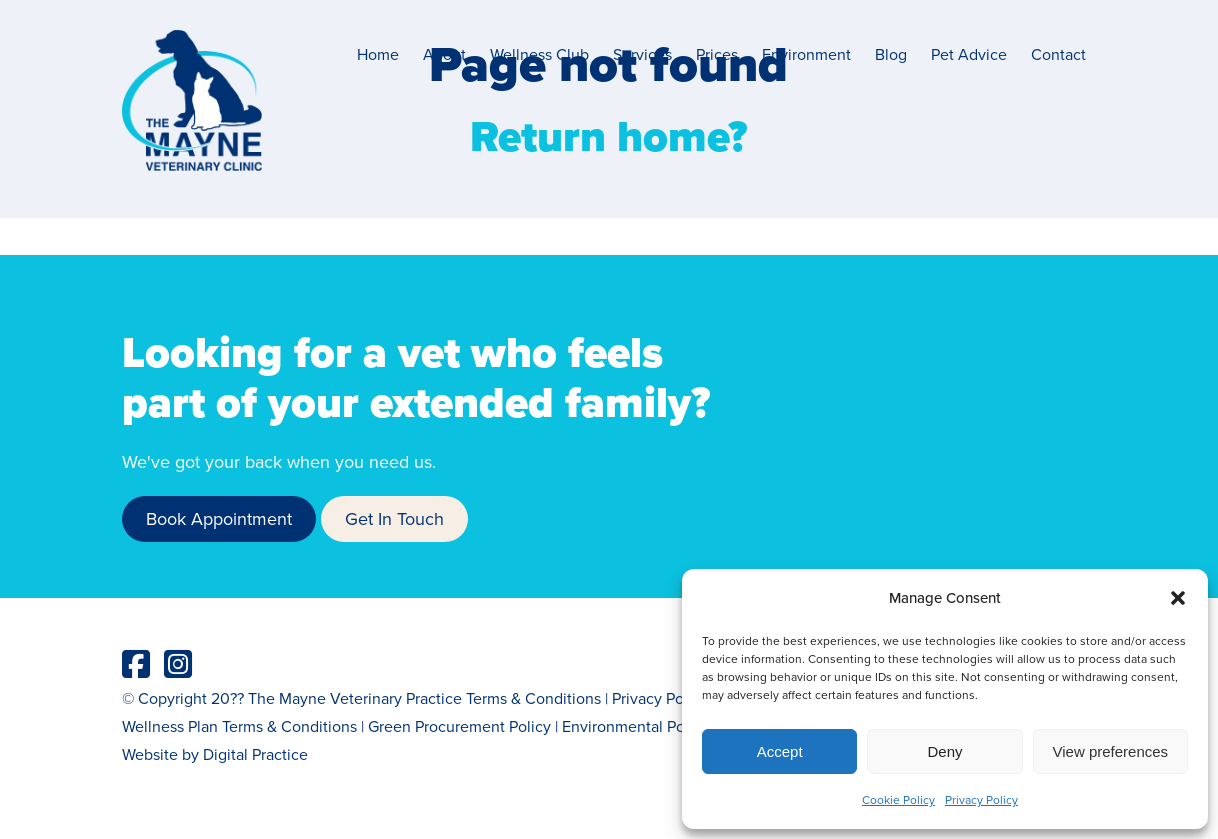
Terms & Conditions (533, 698)
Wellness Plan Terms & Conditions (239, 726)
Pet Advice (969, 54)
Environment (806, 54)
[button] (1178, 598)
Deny (944, 751)
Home (378, 54)
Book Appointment (219, 518)
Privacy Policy (981, 799)
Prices (717, 54)
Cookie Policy (898, 799)
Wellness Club (539, 54)
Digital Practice (255, 754)
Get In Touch (394, 518)
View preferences (1111, 751)
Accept (780, 751)
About (444, 54)
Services (642, 54)
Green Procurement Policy (459, 726)
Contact (1058, 54)
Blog (891, 54)
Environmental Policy (635, 726)
